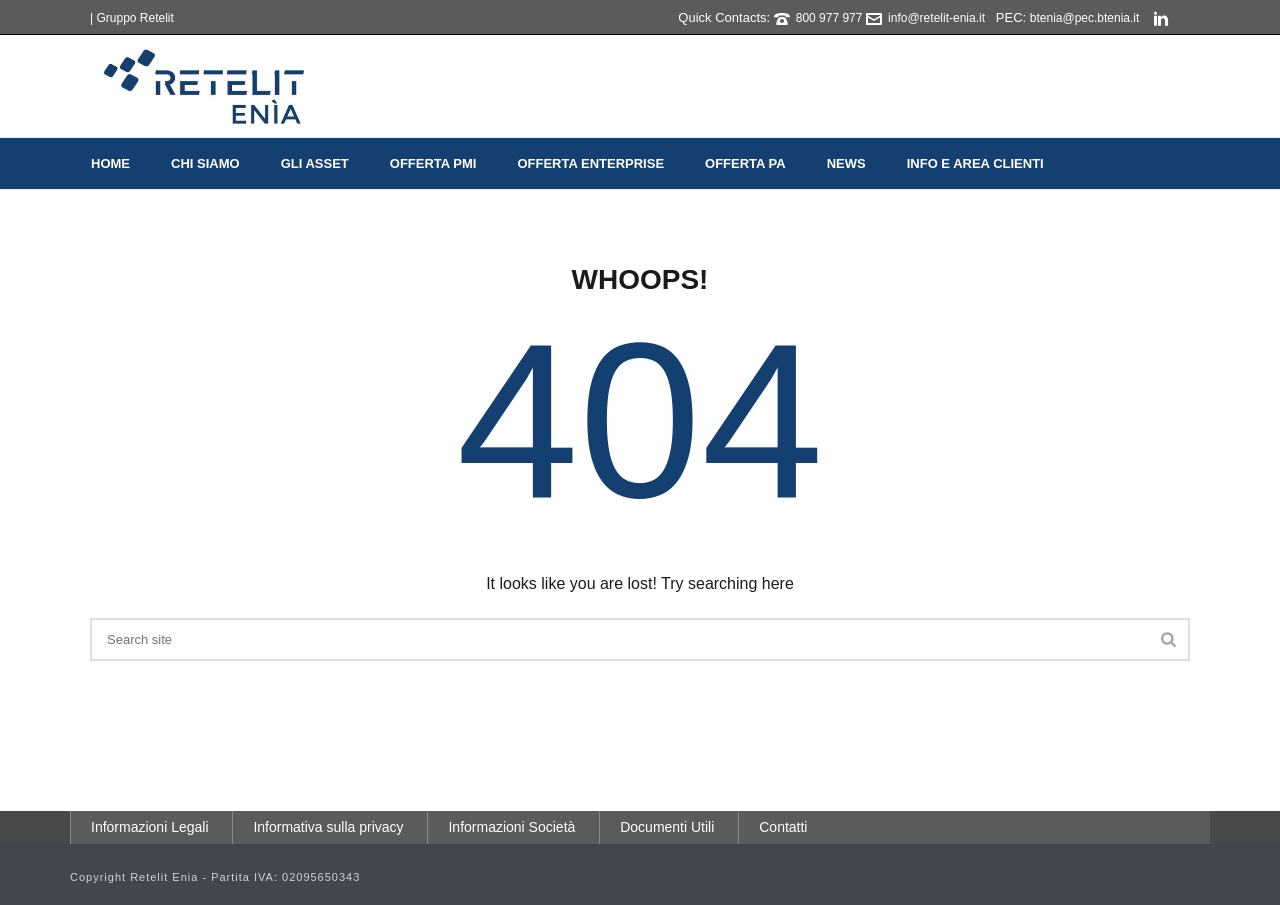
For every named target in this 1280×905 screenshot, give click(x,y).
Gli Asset (315, 163)
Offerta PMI (433, 163)
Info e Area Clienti (975, 163)
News (846, 163)
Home (110, 163)
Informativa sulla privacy (328, 827)
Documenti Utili (667, 827)
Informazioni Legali (150, 827)
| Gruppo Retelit (132, 18)
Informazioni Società (511, 827)
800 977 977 (829, 18)
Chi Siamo (205, 163)
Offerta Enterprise (590, 163)
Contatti (783, 827)
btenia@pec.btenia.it (1085, 18)
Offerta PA (745, 163)
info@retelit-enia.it (936, 18)
